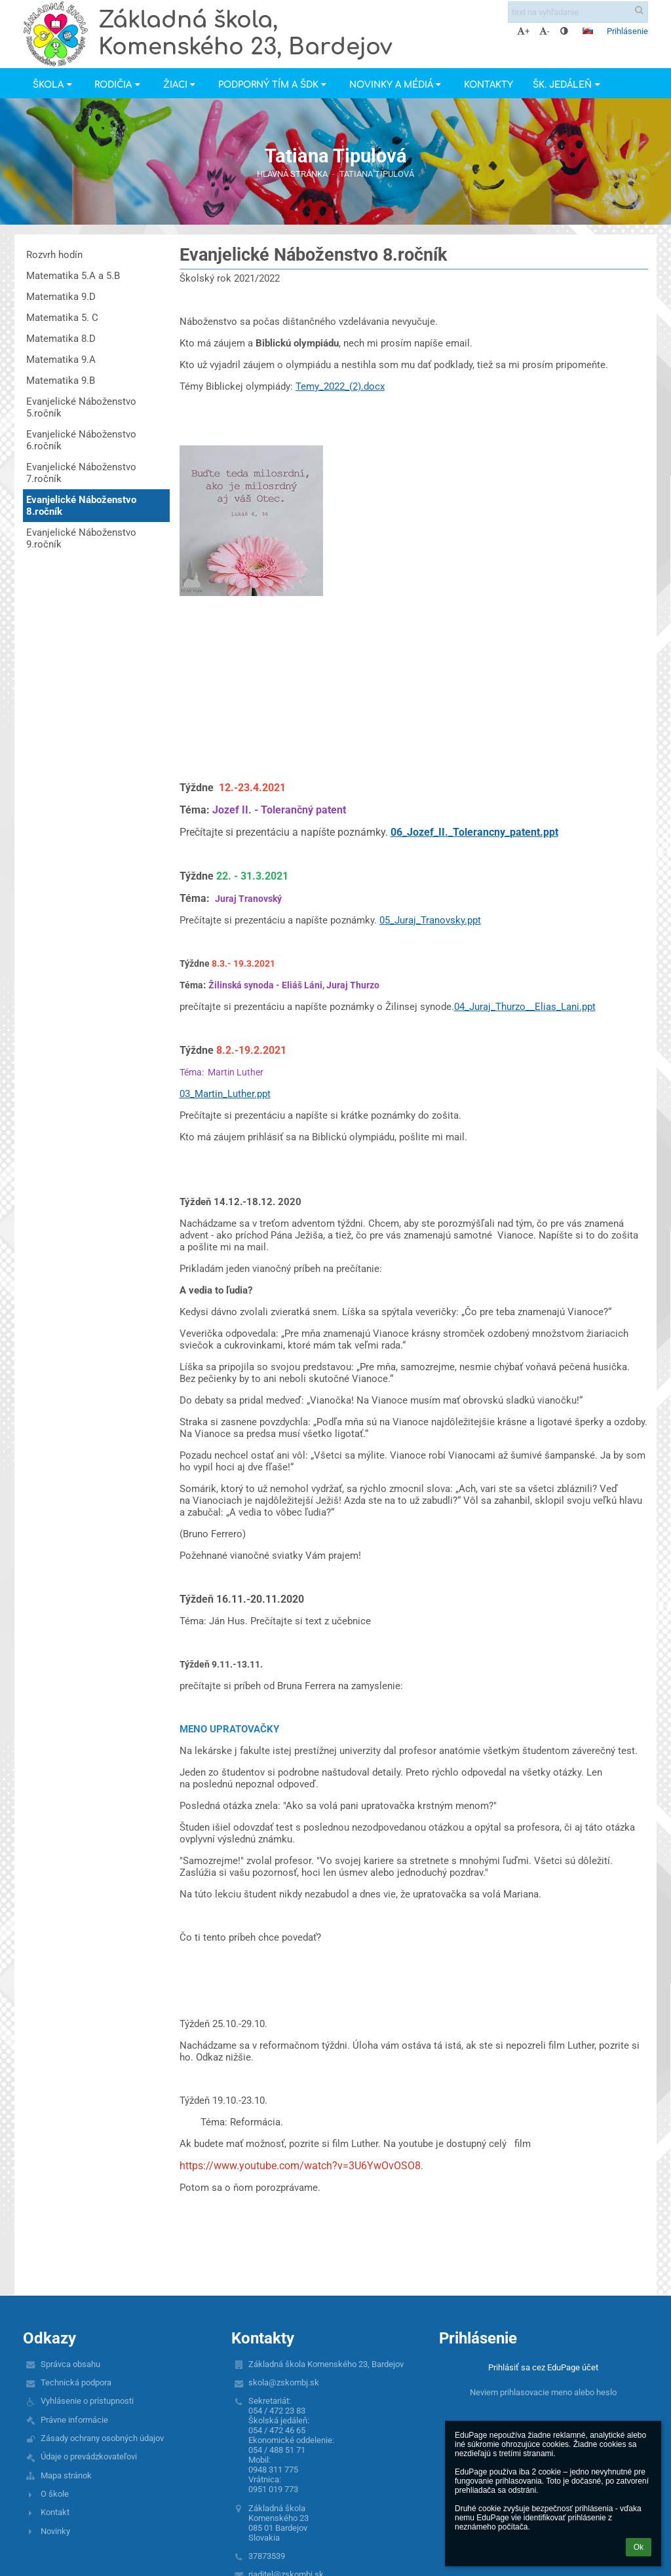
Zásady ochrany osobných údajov (102, 2438)
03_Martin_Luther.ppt (225, 1094)
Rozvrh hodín (54, 255)
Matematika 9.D (61, 297)
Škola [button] (54, 85)
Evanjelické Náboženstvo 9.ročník (81, 538)
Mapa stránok (66, 2475)
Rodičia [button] (118, 85)
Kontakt (55, 2512)
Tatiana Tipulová (376, 174)
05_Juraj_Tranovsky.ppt (430, 920)
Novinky (55, 2531)
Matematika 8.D (61, 339)
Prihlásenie (627, 31)
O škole (55, 2494)
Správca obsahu (70, 2364)
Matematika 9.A (61, 359)
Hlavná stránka (292, 174)
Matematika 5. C (62, 318)
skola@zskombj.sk (283, 2382)
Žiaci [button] (181, 85)
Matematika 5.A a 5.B (73, 276)
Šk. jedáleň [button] (568, 85)
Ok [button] (638, 2547)
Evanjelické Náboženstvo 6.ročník (81, 440)
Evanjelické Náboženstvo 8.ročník (81, 505)
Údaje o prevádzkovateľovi (89, 2456)
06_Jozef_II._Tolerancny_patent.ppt (474, 832)
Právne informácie (74, 2420)
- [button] (544, 31)
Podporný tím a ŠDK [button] (274, 85)
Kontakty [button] (488, 85)
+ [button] (523, 31)
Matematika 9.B (60, 380)
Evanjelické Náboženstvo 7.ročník (81, 473)
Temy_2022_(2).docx (340, 386)
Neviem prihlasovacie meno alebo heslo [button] (543, 2392)
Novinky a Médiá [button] (396, 85)
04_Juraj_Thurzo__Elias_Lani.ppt (525, 1007)
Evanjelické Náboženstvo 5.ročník (81, 407)
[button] (588, 31)
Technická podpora (76, 2382)
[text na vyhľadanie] (578, 12)
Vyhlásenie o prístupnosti (87, 2401)
